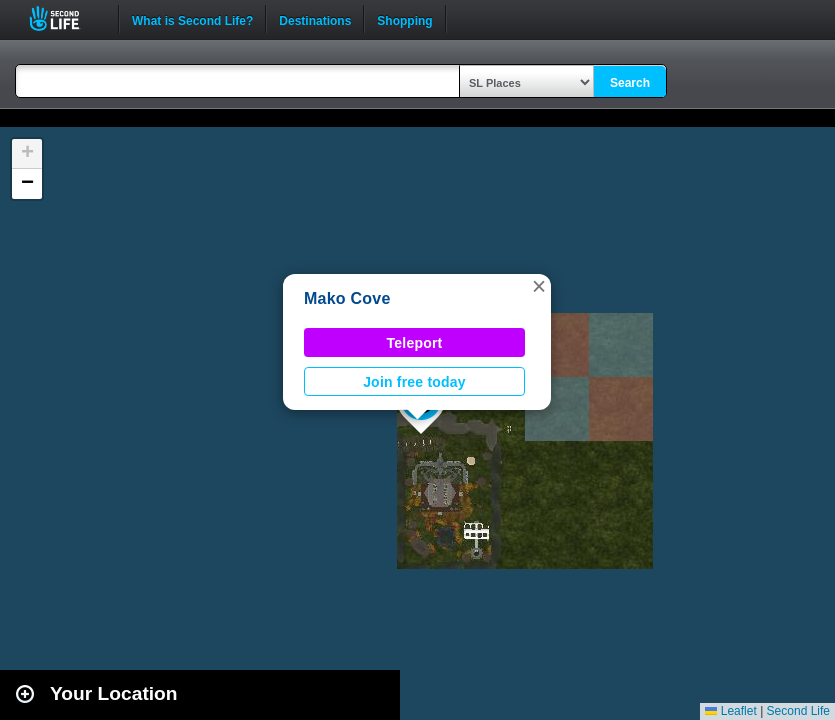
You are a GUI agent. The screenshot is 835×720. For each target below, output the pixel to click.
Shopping (404, 19)
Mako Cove (347, 298)
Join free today (414, 382)
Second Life (65, 18)
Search (630, 83)
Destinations (315, 19)
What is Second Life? (192, 19)
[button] (539, 286)
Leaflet (730, 711)
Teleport (415, 343)
